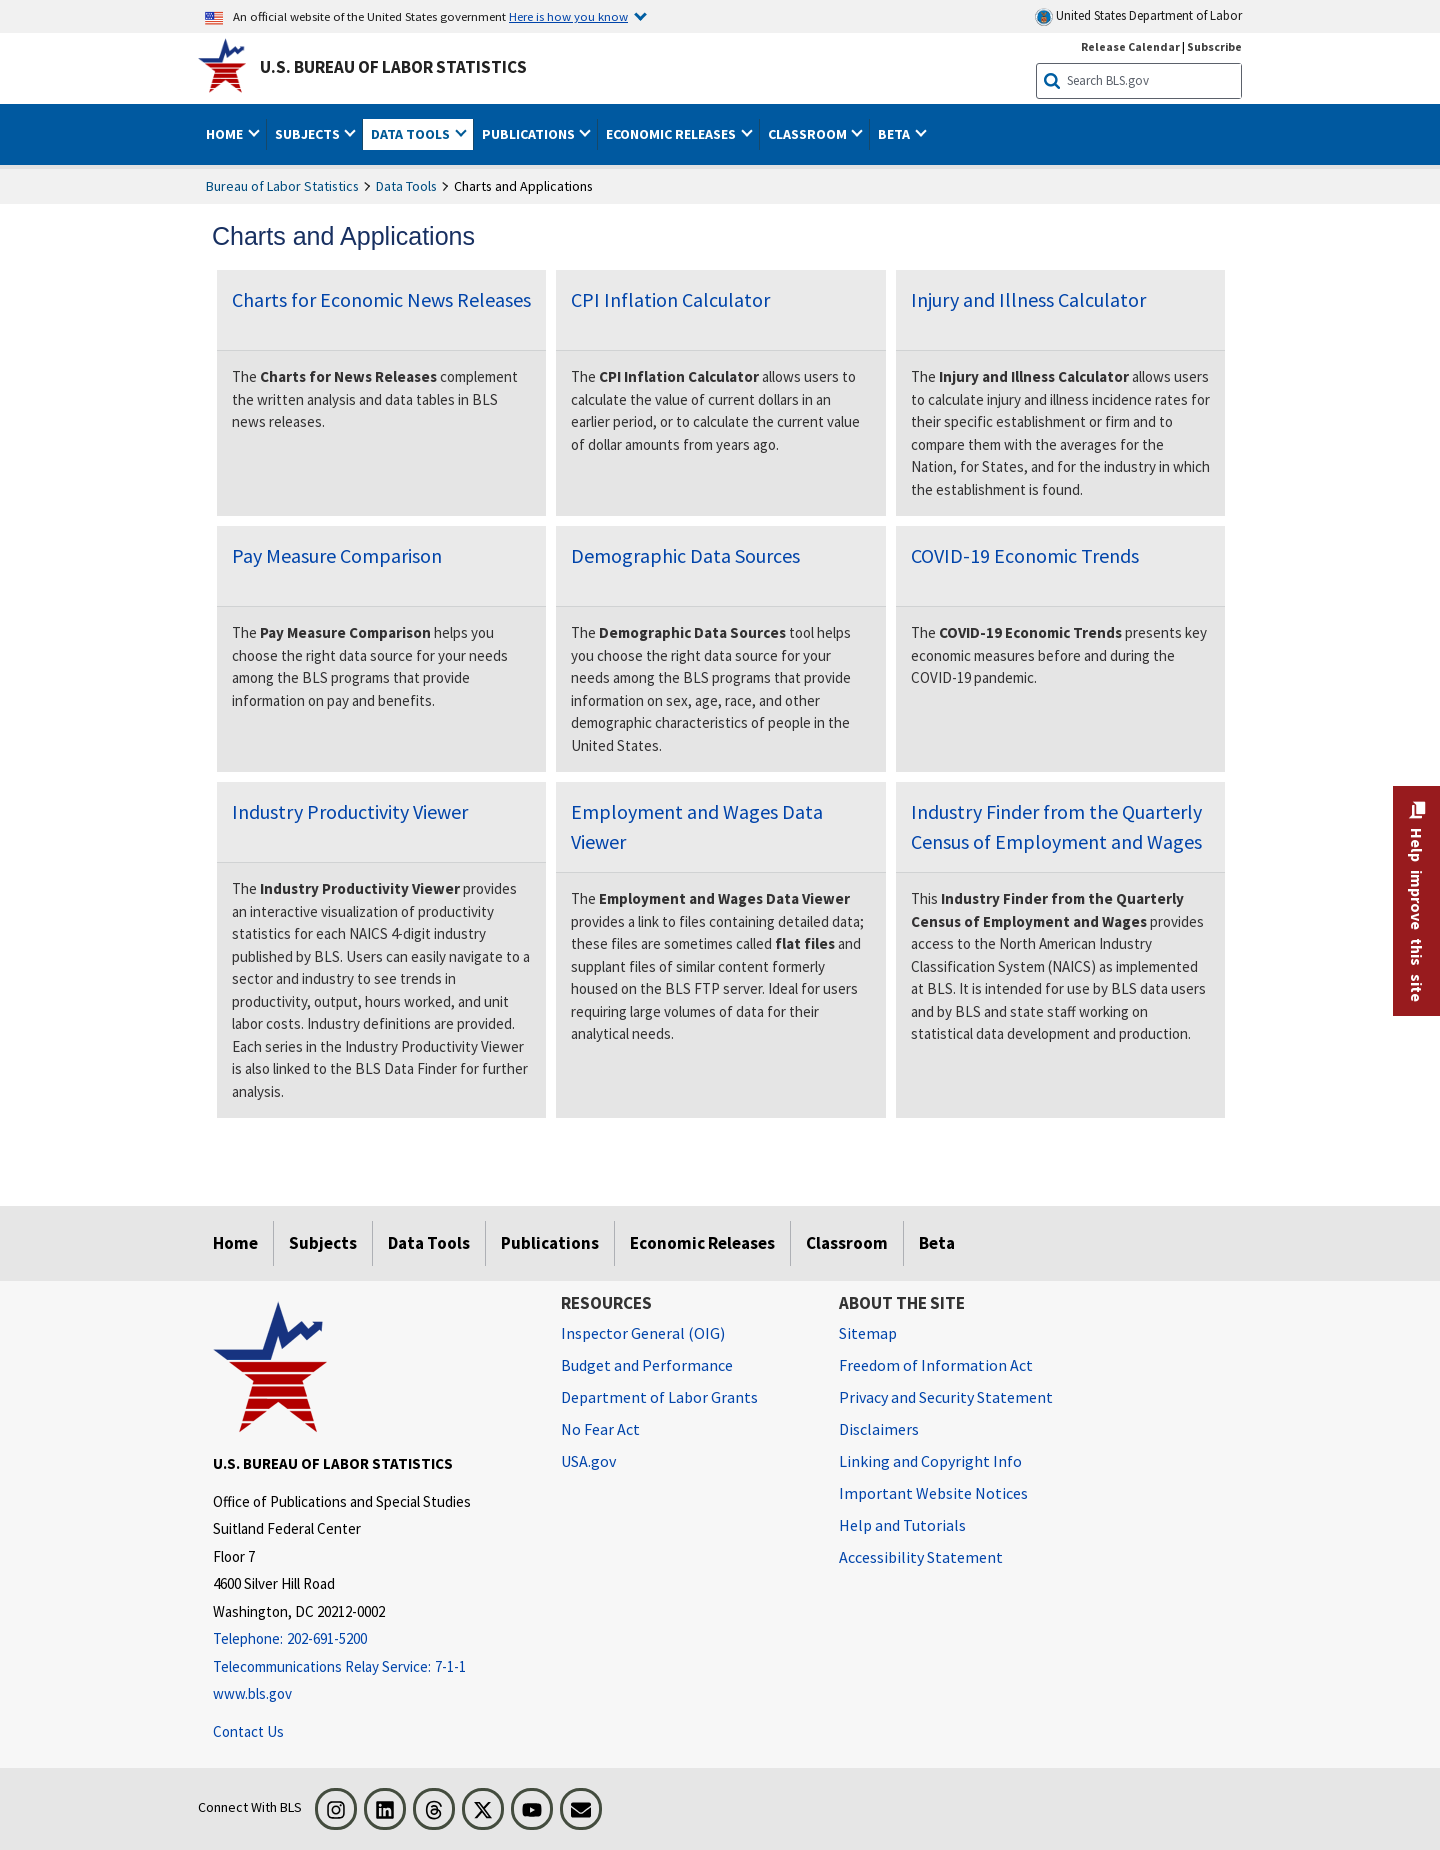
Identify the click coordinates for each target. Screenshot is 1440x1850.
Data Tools (406, 186)
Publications (550, 1243)
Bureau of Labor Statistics (282, 186)
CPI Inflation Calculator (670, 299)
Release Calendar (1130, 46)
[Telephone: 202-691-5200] (372, 1639)
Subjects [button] (309, 134)
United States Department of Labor (1138, 16)
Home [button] (226, 134)
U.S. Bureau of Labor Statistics (393, 67)
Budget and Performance (647, 1365)
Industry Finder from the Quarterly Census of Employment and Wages (1056, 826)
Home (235, 1243)
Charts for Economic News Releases (381, 299)
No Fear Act (600, 1429)
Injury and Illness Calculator (1028, 299)
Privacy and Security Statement (946, 1397)
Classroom (847, 1243)
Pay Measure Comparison (337, 555)
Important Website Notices (933, 1493)
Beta (937, 1243)
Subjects (323, 1243)
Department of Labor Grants (659, 1397)
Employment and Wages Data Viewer (697, 826)
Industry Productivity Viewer (350, 811)
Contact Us (248, 1731)
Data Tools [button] (412, 134)
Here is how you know (568, 16)
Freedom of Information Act (936, 1365)
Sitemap (868, 1333)
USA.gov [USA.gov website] (588, 1461)
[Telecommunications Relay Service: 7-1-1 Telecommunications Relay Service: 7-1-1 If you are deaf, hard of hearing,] (372, 1667)
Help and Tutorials (902, 1525)
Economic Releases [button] (672, 134)
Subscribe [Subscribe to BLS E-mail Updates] (1214, 46)
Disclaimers (879, 1429)
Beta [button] (895, 134)
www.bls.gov (252, 1693)
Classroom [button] (809, 134)
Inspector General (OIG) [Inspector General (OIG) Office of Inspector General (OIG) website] (643, 1333)
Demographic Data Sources (685, 555)
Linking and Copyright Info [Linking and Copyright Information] (930, 1461)
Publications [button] (530, 134)
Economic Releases (702, 1243)
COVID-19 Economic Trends (1025, 555)
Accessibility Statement (921, 1557)
